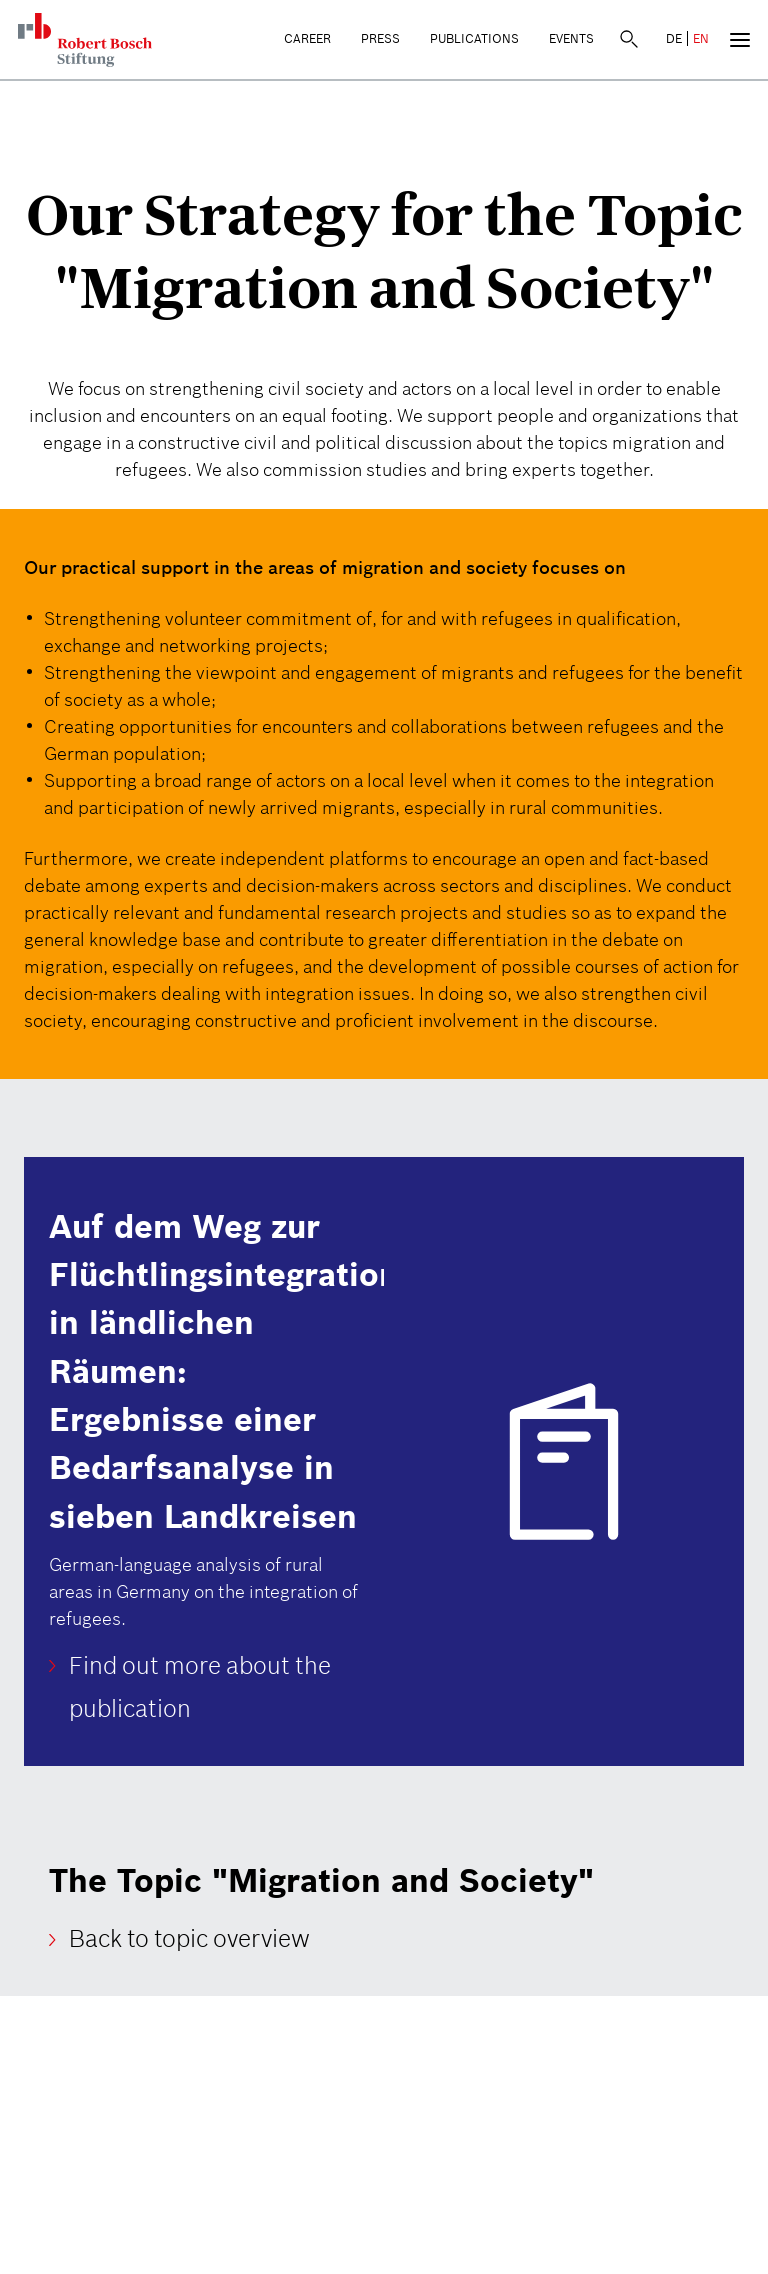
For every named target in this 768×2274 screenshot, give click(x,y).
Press (380, 38)
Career (307, 38)
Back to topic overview (189, 1939)
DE (674, 38)
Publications (474, 38)
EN (701, 38)
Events (571, 38)
